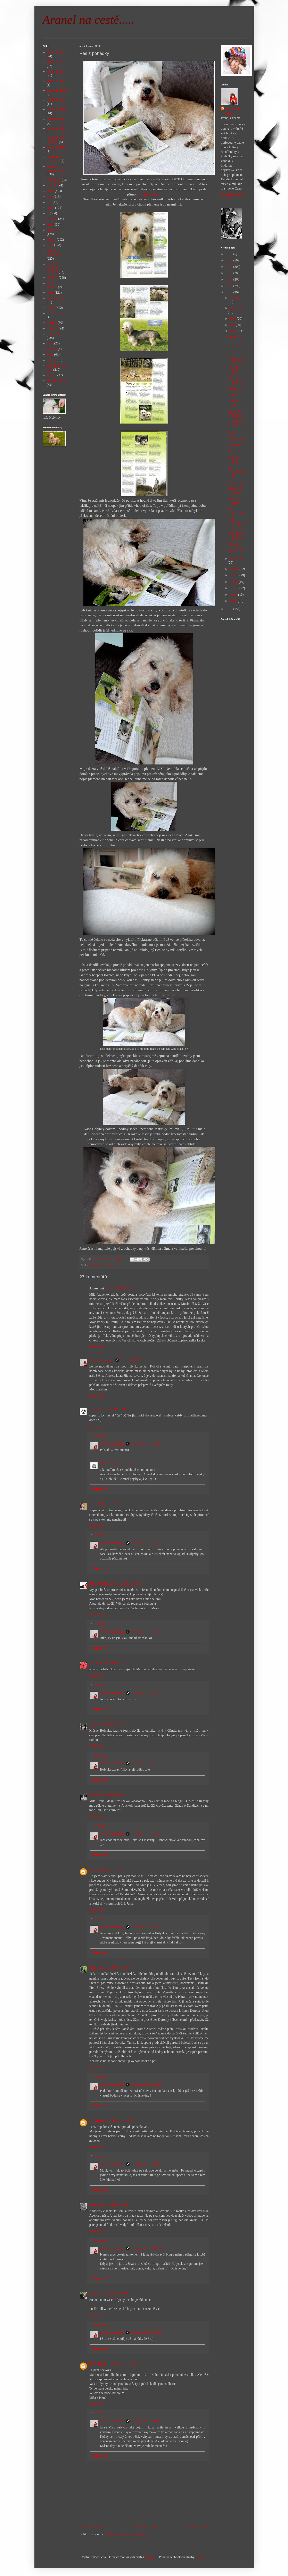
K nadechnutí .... (237, 472)
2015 (229, 279)
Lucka (93, 2293)
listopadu (236, 308)
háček (50, 207)
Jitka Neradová (100, 1583)
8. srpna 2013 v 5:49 (108, 1504)
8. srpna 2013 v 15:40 (145, 1763)
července (235, 558)
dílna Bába (54, 180)
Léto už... (235, 451)
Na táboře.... (237, 445)
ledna (234, 601)
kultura (51, 239)
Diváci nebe (237, 482)
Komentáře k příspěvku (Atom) (128, 2534)
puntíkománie (56, 298)
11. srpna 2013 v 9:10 (113, 2293)
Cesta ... (234, 432)
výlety (51, 375)
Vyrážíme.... (237, 438)
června (234, 569)
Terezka (52, 349)
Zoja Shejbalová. (149, 194)
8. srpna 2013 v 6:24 (125, 1583)
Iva (91, 1724)
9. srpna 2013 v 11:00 (114, 1967)
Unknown (96, 2120)
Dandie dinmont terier (103, 1265)
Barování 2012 (56, 90)
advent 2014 (55, 62)
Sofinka (52, 322)
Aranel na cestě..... (88, 19)
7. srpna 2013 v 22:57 (119, 1288)
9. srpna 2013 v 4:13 (107, 1869)
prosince (235, 298)
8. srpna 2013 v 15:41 (145, 1443)
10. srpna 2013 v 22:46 (114, 2204)
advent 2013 (55, 52)
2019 (229, 254)
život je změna (56, 380)
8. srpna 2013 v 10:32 (109, 1724)
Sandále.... (236, 544)
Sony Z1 (52, 328)
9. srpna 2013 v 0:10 (110, 1794)
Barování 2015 (56, 119)
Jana (92, 1794)
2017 (229, 266)
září (233, 325)
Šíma (50, 343)
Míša (50, 245)
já (48, 213)
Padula (94, 1967)
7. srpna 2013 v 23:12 (134, 1360)
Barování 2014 (56, 109)
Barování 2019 (56, 147)
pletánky (52, 277)
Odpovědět (96, 1346)
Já (91, 1869)
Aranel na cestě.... (101, 1360)
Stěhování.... (237, 388)
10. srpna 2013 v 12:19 (119, 2120)
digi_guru (151, 2557)
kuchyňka (53, 230)
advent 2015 (55, 71)
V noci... (234, 394)
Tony (50, 354)
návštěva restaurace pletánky (53, 268)
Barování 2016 (56, 128)
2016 (229, 273)
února (234, 594)
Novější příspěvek (92, 2526)
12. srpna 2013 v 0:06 (121, 2364)
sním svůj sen (56, 313)
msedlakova (97, 2364)
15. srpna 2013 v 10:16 (146, 2084)
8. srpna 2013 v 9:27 (113, 1663)
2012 (229, 609)
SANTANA (236, 550)
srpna (234, 331)
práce (50, 292)
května (234, 575)
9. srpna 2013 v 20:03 (145, 1927)
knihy (50, 224)
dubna (234, 582)
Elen (50, 196)
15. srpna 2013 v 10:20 (146, 2164)
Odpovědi (100, 1435)
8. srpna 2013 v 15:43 (145, 1543)
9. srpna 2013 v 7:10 (123, 1463)
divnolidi (53, 185)
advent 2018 (55, 81)
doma (50, 191)
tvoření (51, 360)
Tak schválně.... (237, 347)
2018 (229, 260)
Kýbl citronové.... (237, 523)
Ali (91, 1504)
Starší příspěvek (197, 2526)
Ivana (93, 2204)
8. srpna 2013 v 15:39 (145, 1631)
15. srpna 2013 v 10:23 (146, 2248)
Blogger (200, 2557)
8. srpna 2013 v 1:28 (112, 1409)
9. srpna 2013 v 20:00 (145, 1833)
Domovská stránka (145, 2526)
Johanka (52, 218)
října (233, 318)
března (234, 588)
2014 (229, 286)
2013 (229, 292)
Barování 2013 (56, 100)
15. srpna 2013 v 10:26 (146, 2421)
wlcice (93, 1409)
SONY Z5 (53, 334)
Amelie (94, 1663)
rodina (51, 307)
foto (49, 202)
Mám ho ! (235, 336)
